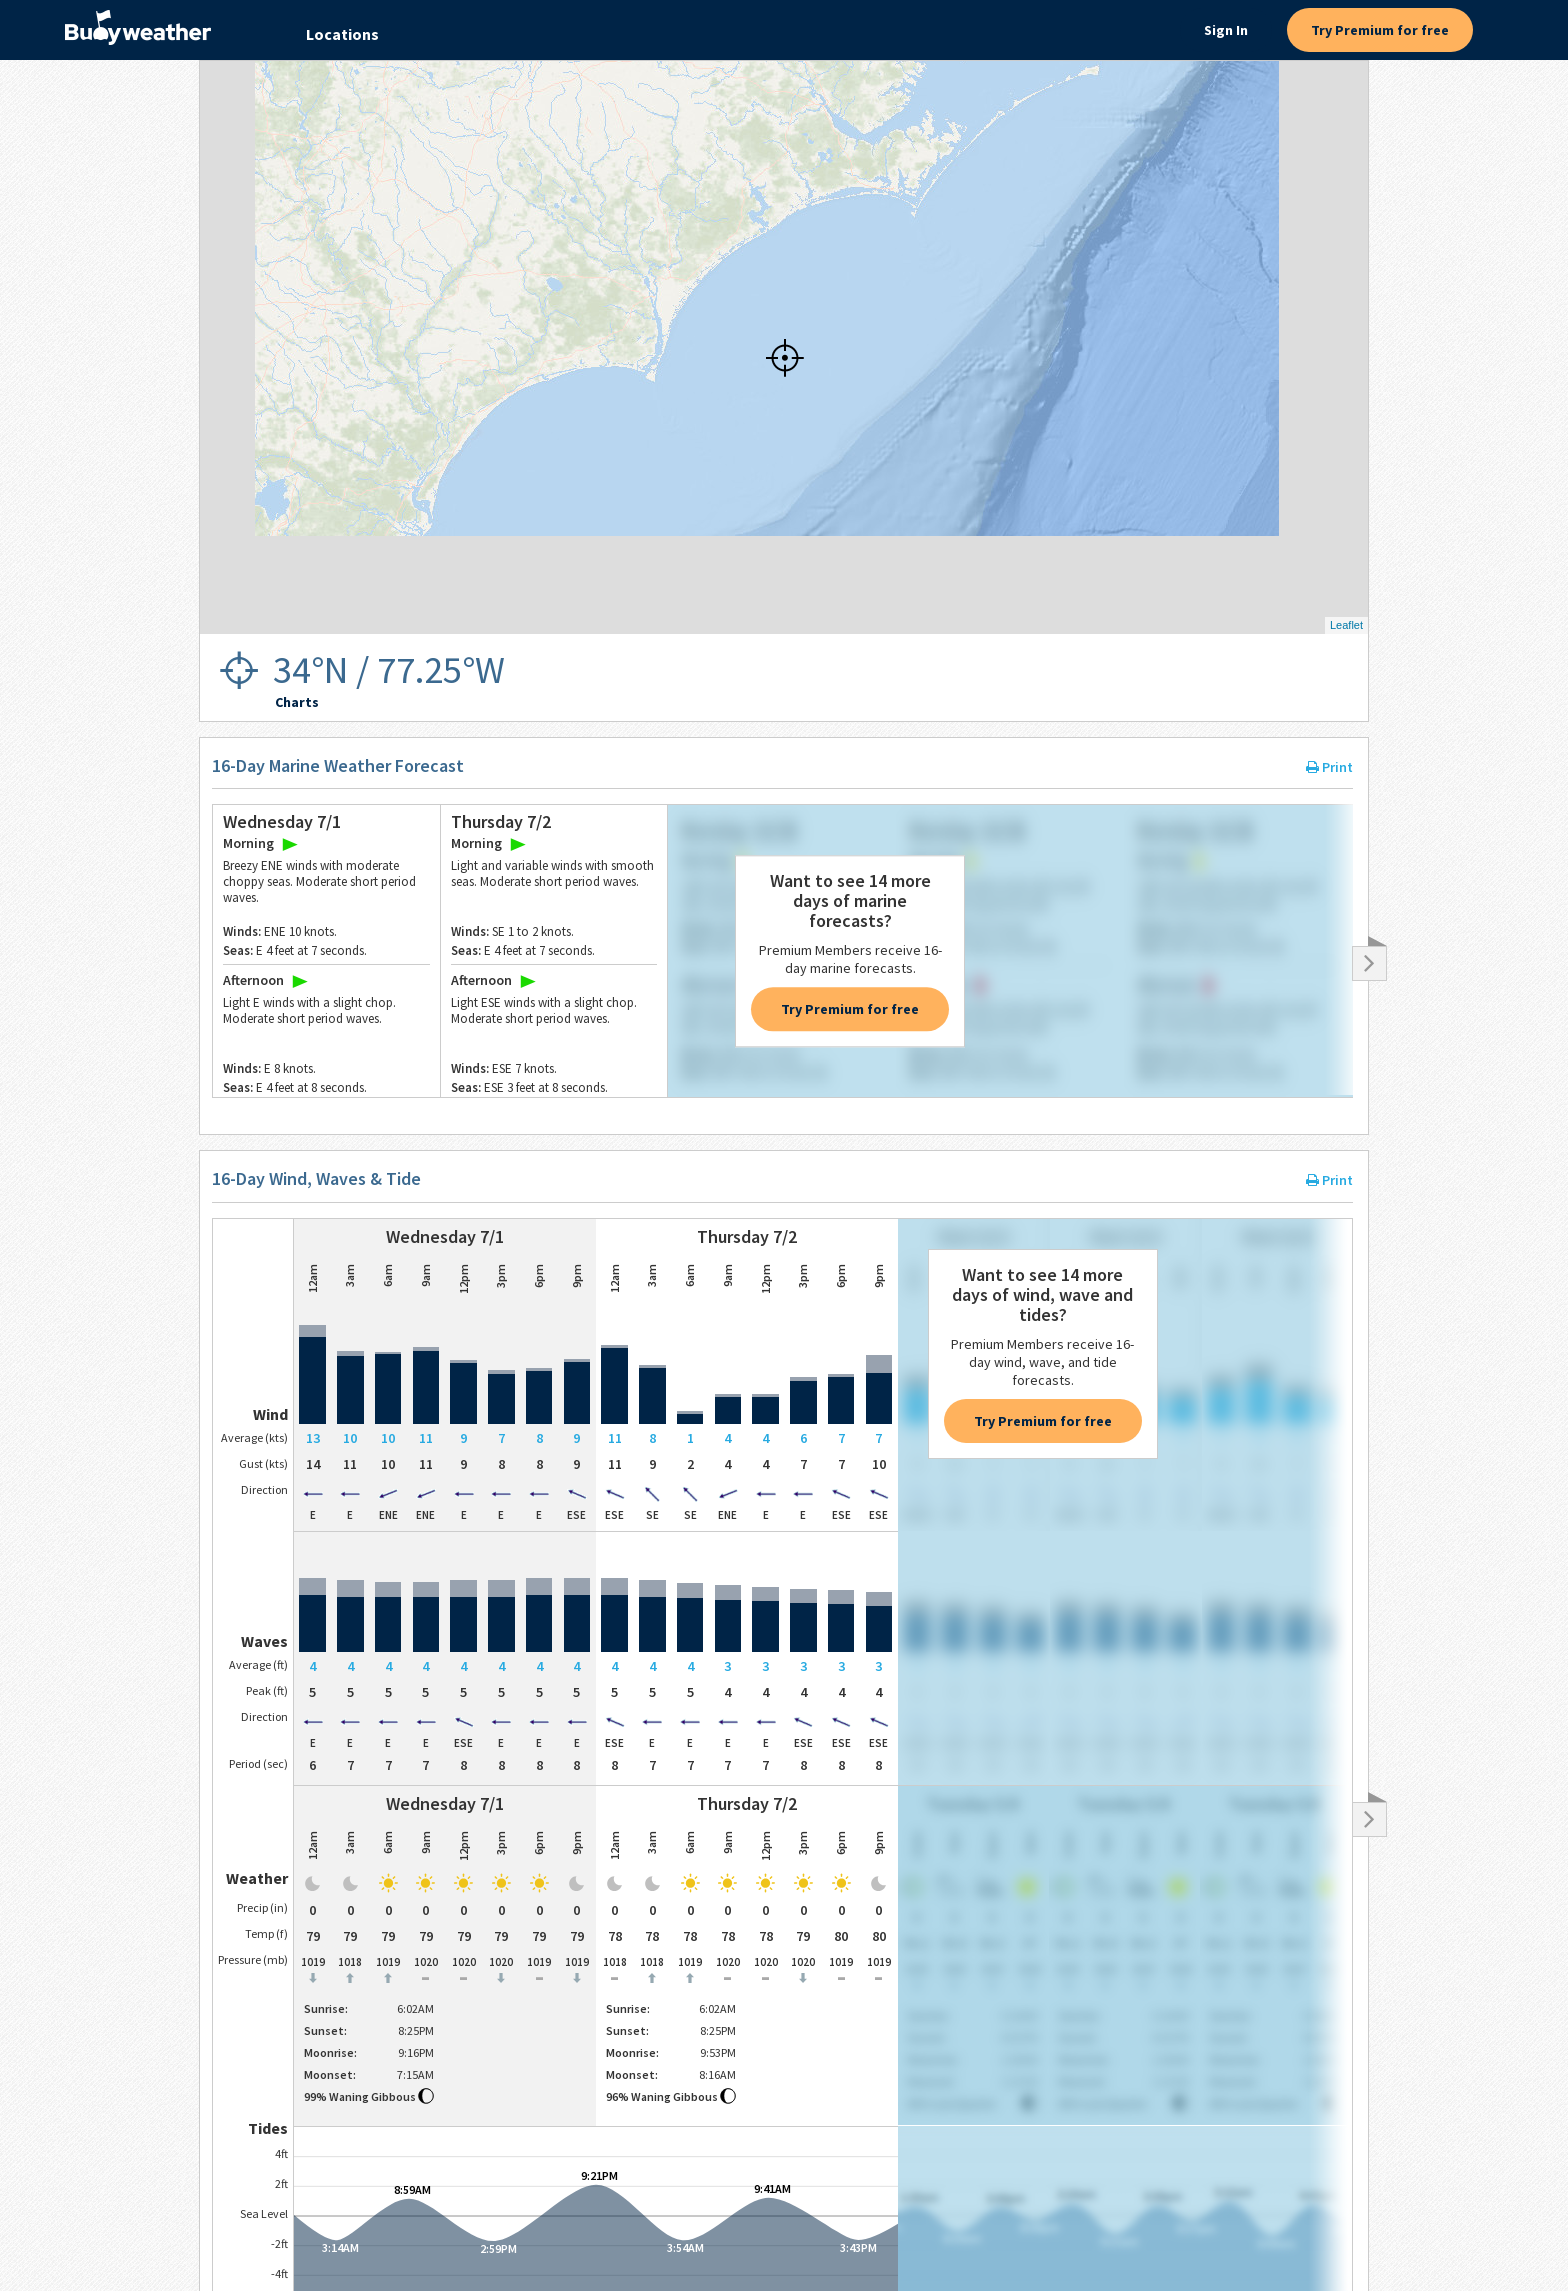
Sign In (1226, 30)
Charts (297, 702)
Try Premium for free (1380, 30)
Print (1329, 767)
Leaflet (1346, 625)
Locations (342, 34)
